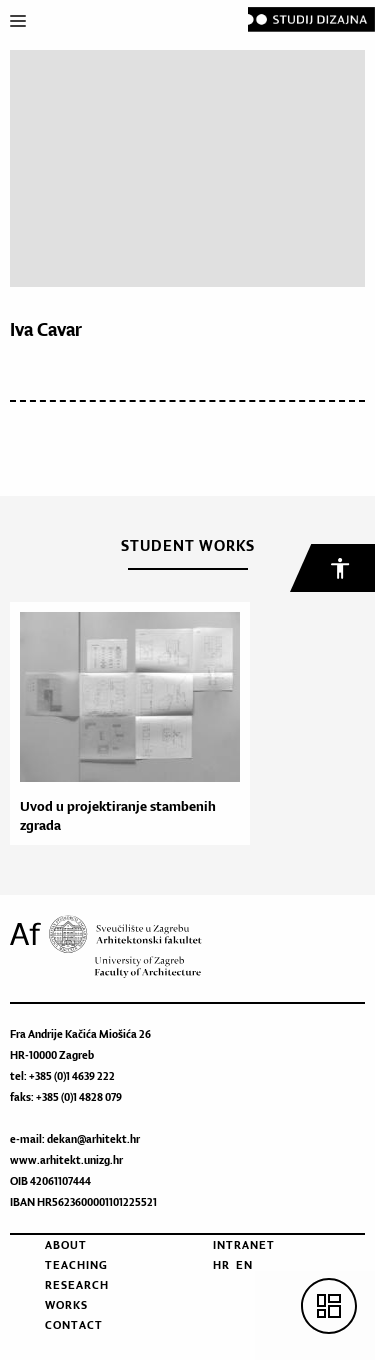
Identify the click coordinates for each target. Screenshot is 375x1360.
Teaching (76, 1265)
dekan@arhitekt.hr (93, 1139)
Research (77, 1285)
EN (244, 1265)
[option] (125, 723)
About (66, 1245)
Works (66, 1305)
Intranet (244, 1245)
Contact (74, 1325)
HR (221, 1265)
